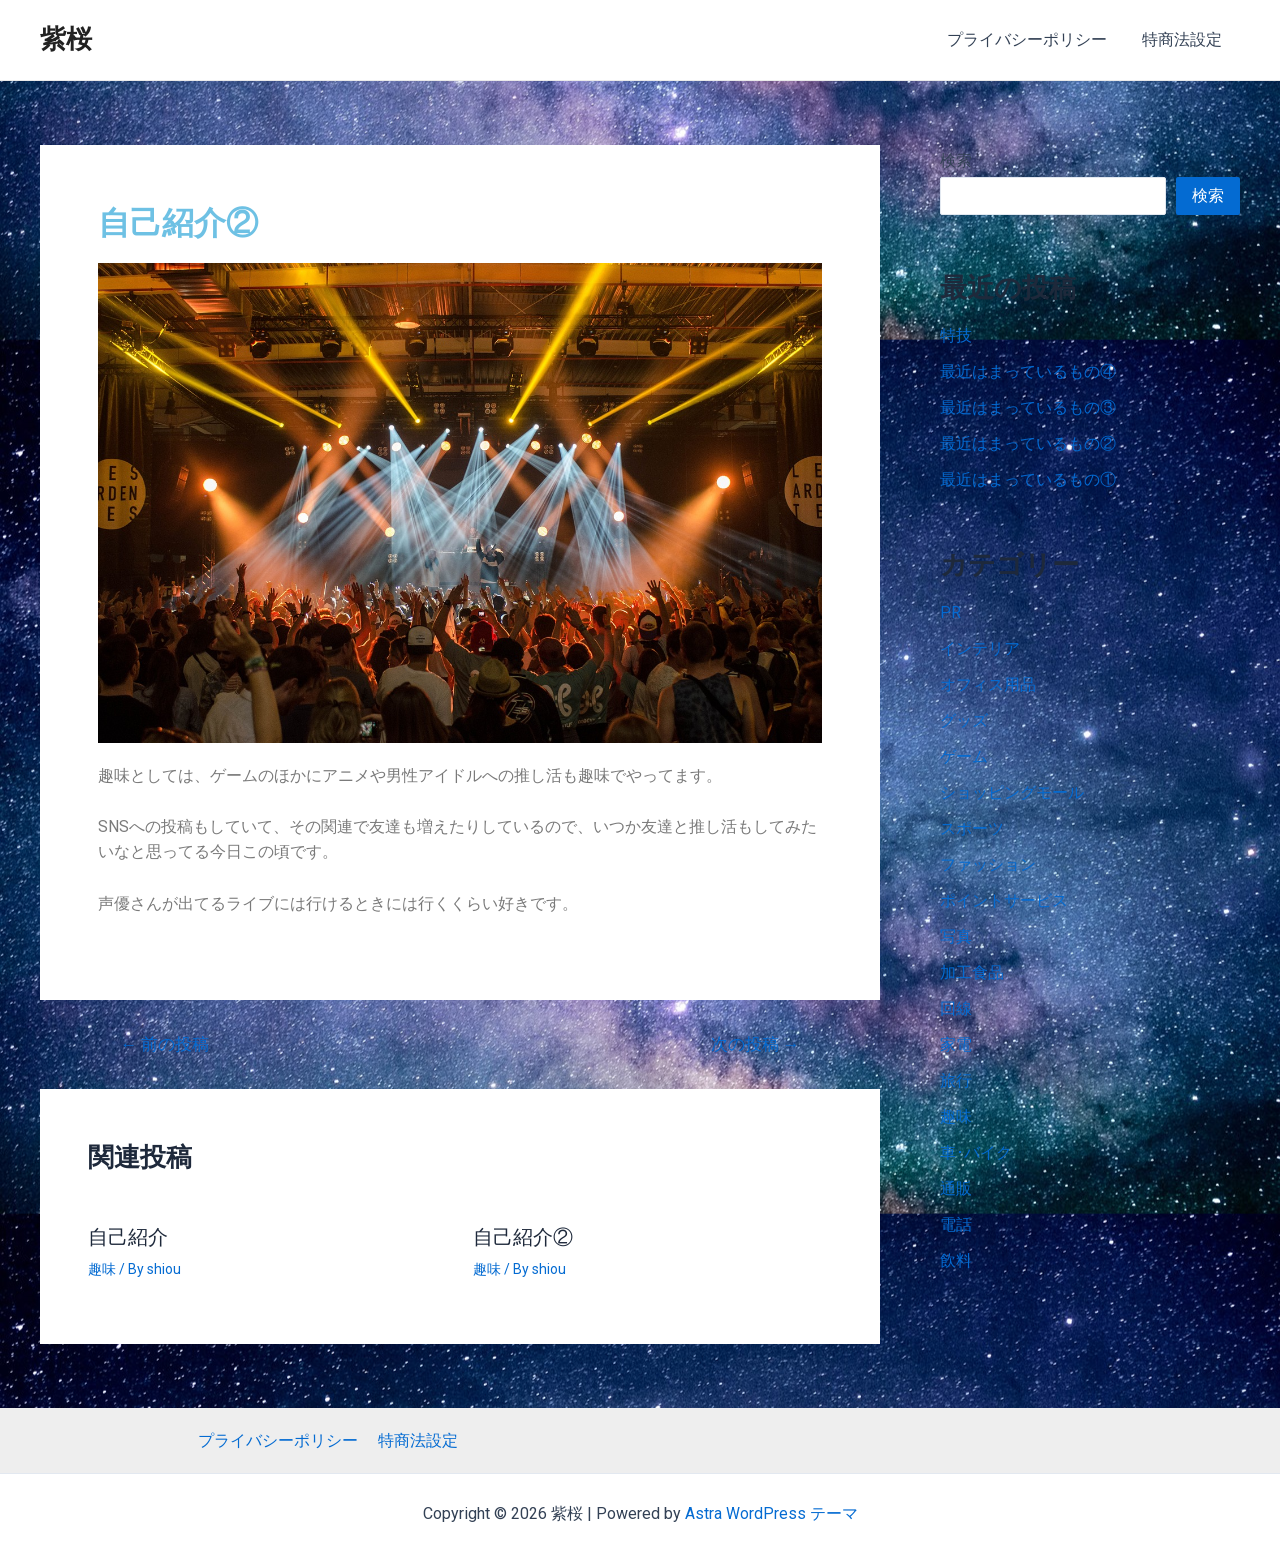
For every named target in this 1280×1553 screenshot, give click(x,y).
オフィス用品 (988, 684)
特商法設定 (1184, 39)
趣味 (102, 1268)
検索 (956, 160)
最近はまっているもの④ (1028, 371)
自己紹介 (128, 1237)
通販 (956, 1188)
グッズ (964, 720)
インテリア (980, 648)
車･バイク (976, 1152)
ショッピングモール (1012, 792)
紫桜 (66, 39)
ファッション (988, 864)
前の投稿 (165, 1044)
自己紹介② (523, 1237)
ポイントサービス (1004, 900)
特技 (956, 335)
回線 (956, 1008)
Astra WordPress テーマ (771, 1513)
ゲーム (964, 756)
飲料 (956, 1260)
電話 (956, 1224)
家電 (956, 1044)
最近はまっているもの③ (1028, 407)
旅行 (956, 1080)
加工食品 (972, 972)
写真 (956, 936)
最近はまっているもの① (1028, 479)
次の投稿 (754, 1044)
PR (950, 612)
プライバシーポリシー (1032, 39)
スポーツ (972, 828)
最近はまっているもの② (1028, 443)
